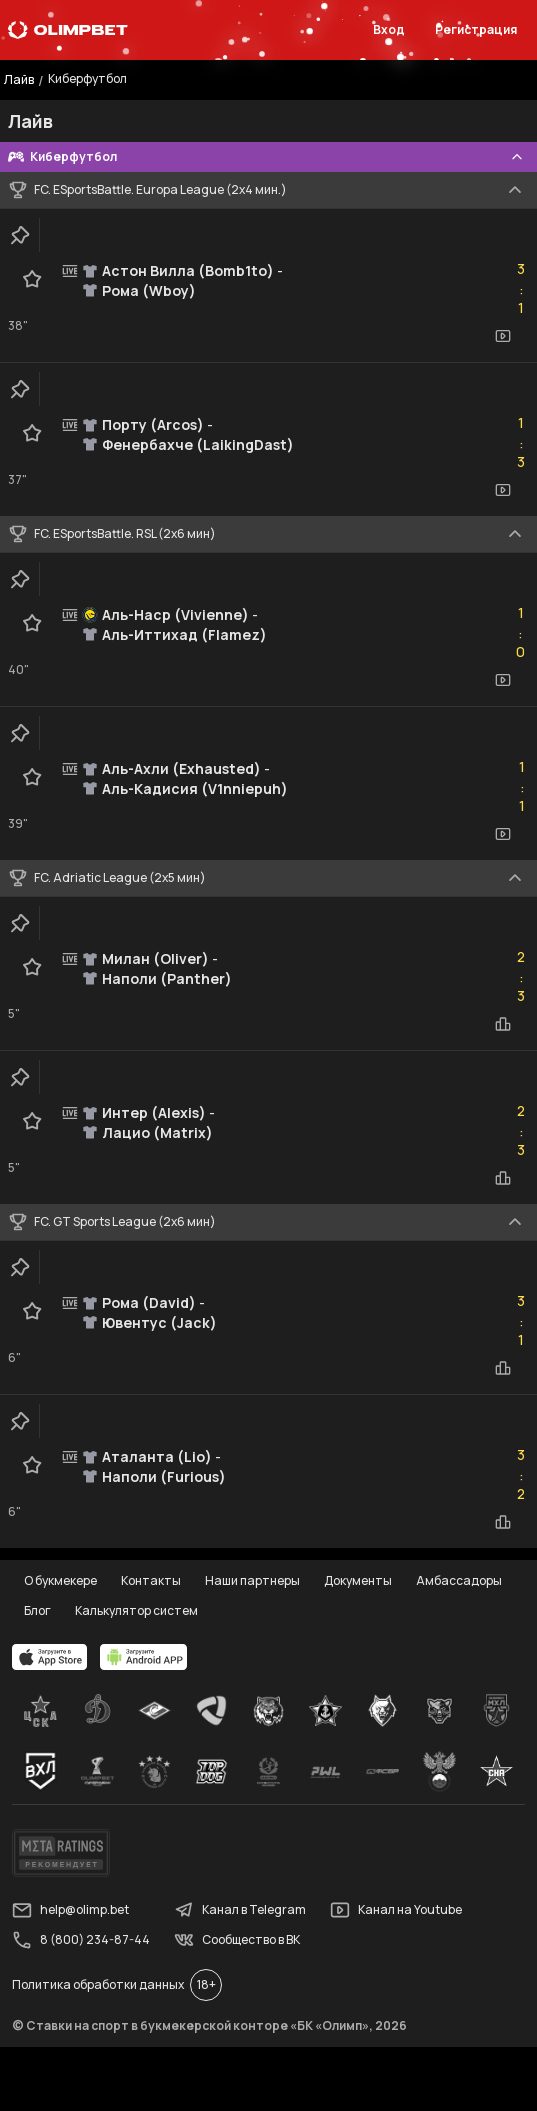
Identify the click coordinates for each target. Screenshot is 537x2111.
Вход (389, 29)
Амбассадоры (459, 1580)
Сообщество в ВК (237, 1940)
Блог (37, 1610)
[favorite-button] (32, 279)
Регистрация (476, 29)
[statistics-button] (503, 1024)
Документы (358, 1580)
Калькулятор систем (136, 1610)
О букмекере (60, 1580)
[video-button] (503, 336)
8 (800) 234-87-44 (81, 1940)
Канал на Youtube (396, 1910)
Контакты (151, 1580)
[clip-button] (20, 235)
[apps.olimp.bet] (50, 1657)
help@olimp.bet (70, 1910)
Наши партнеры (252, 1580)
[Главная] (68, 30)
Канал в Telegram (240, 1910)
